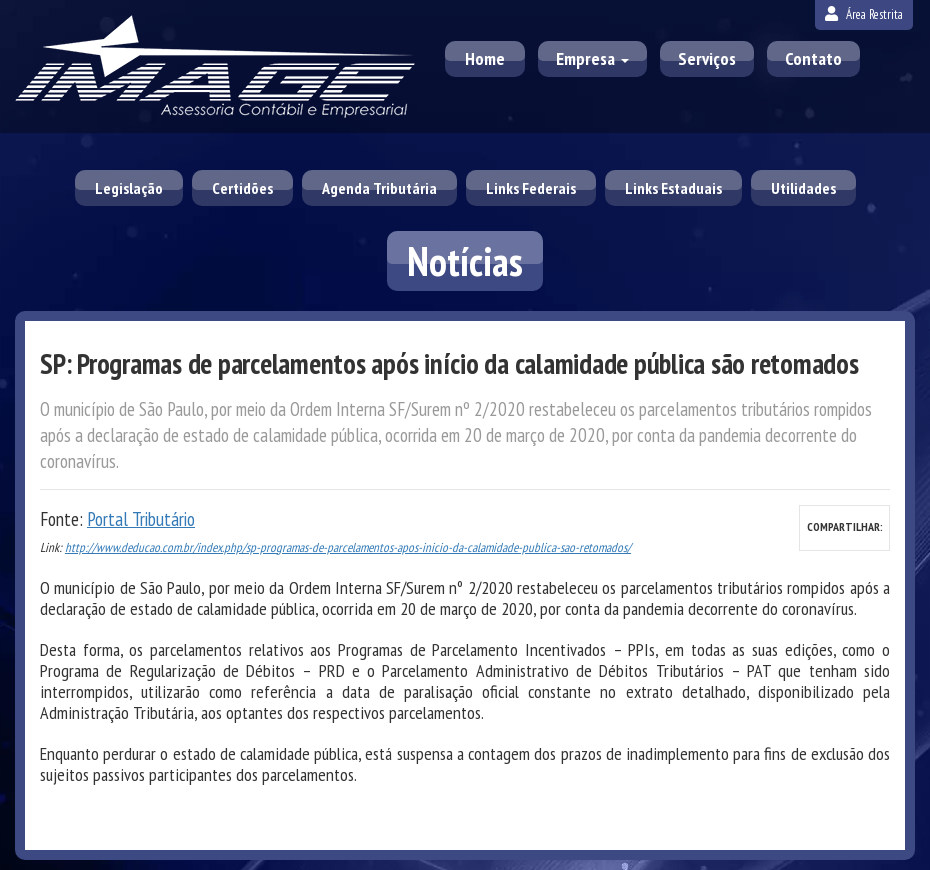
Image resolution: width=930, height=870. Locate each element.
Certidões (242, 188)
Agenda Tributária (379, 188)
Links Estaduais (673, 188)
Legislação (129, 188)
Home (485, 58)
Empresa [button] (592, 58)
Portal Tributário (141, 519)
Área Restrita (864, 14)
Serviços (707, 58)
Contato (813, 58)
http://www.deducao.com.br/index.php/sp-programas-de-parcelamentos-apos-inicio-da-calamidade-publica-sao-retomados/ (348, 547)
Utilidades (803, 188)
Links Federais (531, 188)
